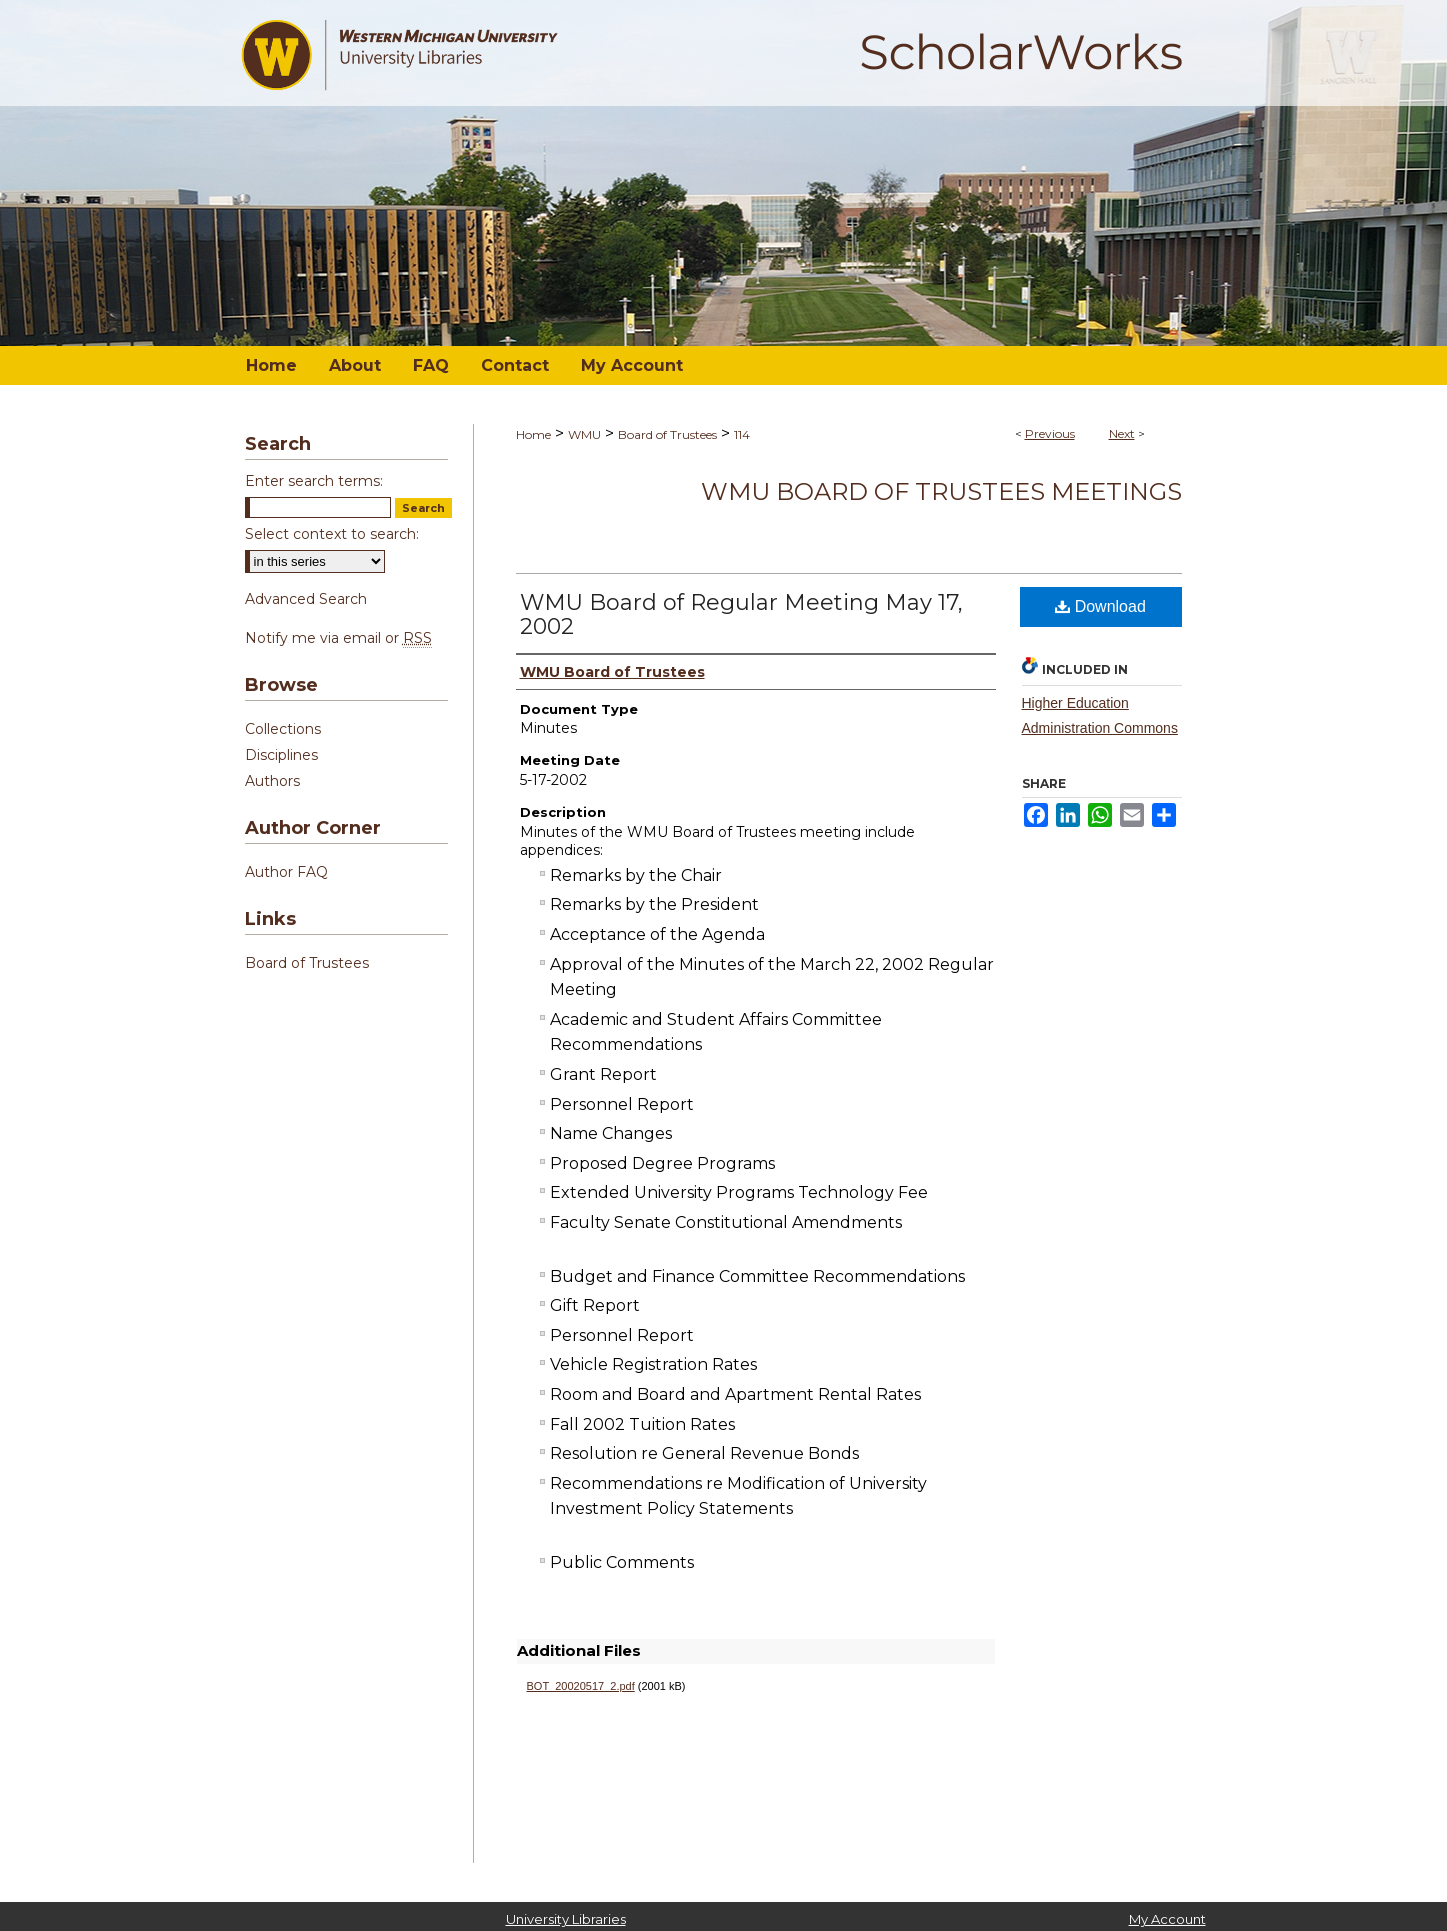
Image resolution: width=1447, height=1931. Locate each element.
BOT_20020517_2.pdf (581, 1686)
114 (742, 434)
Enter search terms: (314, 481)
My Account (1167, 1919)
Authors (272, 781)
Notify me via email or (338, 638)
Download (1100, 606)
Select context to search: (332, 534)
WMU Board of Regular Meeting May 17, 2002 (741, 614)
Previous (1050, 433)
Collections (283, 729)
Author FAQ (286, 872)
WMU (584, 434)
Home (533, 434)
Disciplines (281, 755)
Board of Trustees (667, 434)
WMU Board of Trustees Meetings (941, 491)
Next (1122, 433)
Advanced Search (306, 599)
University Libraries (566, 1919)
